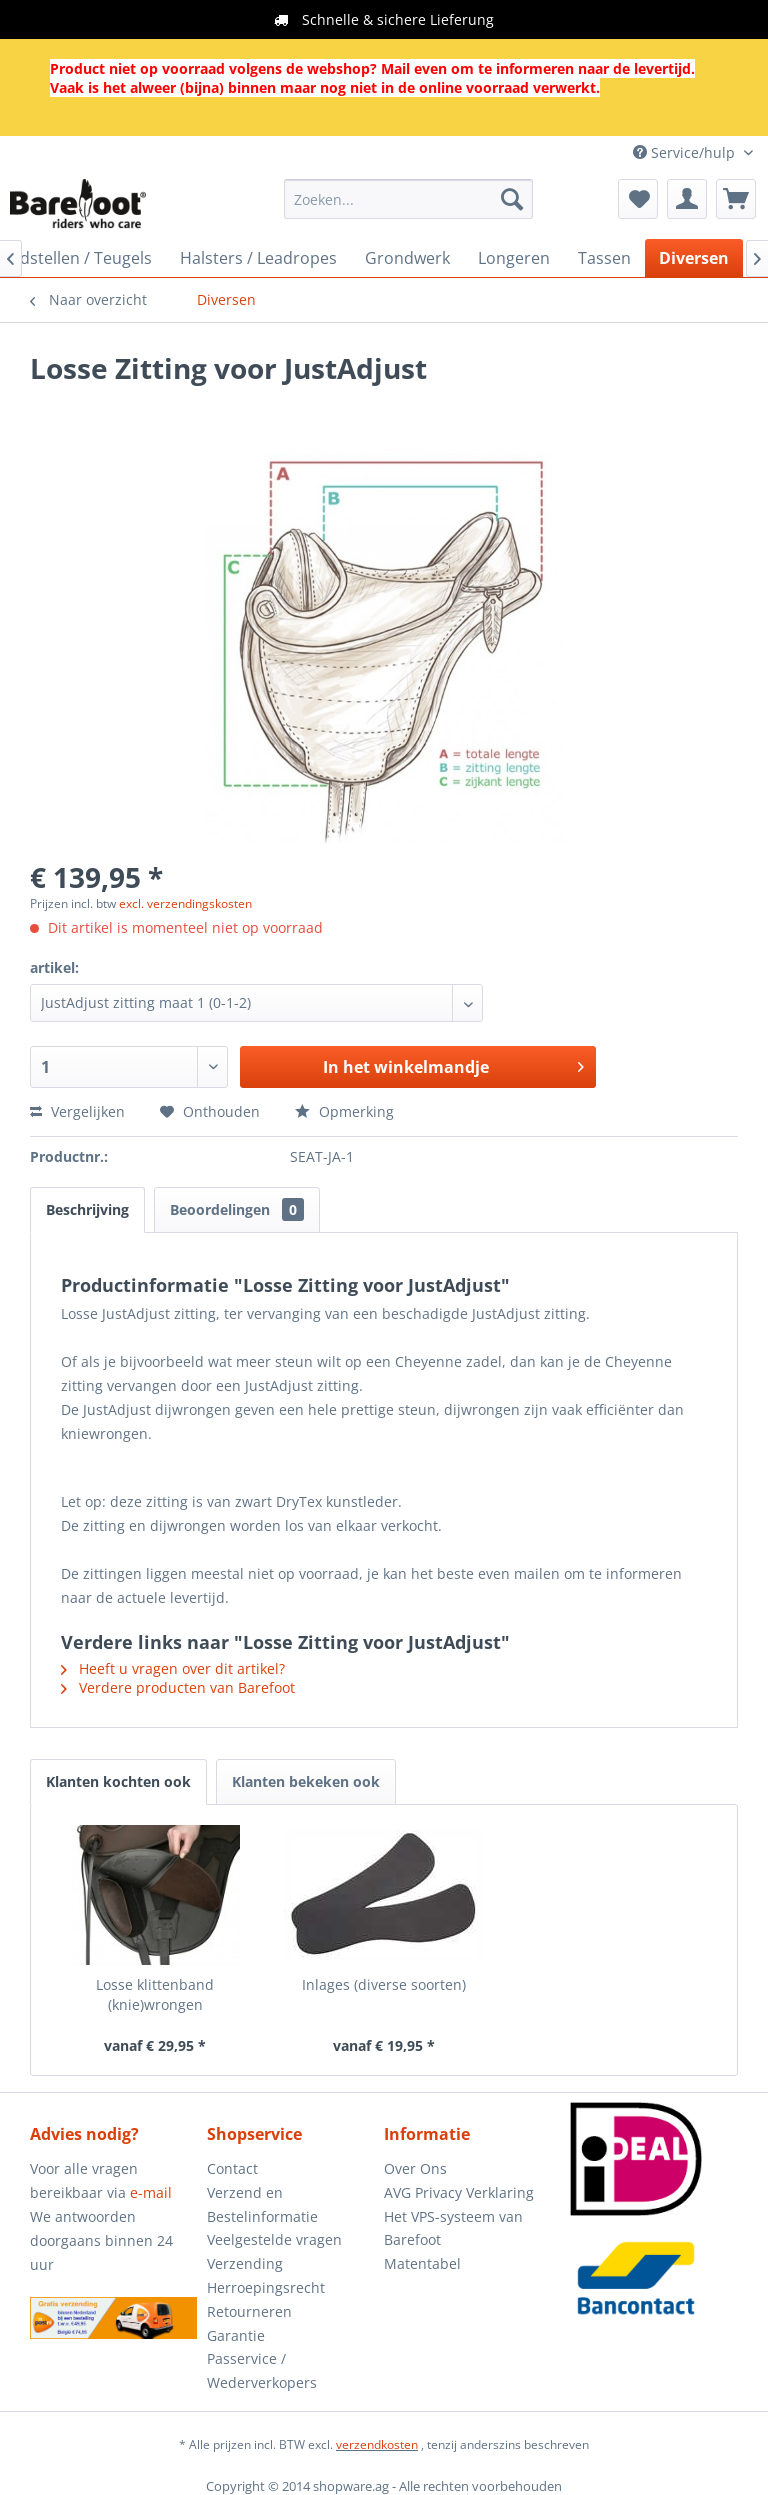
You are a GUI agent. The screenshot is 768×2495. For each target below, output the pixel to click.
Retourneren (249, 2311)
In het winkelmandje (453, 1064)
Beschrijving (87, 1209)
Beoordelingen (237, 1209)
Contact (232, 2168)
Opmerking (344, 1111)
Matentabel (422, 2263)
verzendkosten (377, 2444)
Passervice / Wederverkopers (262, 2370)
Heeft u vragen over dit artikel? (173, 1668)
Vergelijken (77, 1111)
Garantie (236, 2335)
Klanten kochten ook (118, 1781)
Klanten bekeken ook (306, 1781)
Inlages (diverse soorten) (384, 1984)
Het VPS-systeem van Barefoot (453, 2228)
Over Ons (415, 2168)
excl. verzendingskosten (185, 903)
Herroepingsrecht (266, 2287)
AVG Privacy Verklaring (459, 2192)
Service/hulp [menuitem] (686, 152)
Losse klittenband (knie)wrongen (155, 1994)
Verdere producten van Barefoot (178, 1687)
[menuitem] (409, 199)
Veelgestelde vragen (274, 2239)
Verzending (245, 2263)
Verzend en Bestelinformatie (262, 2204)
